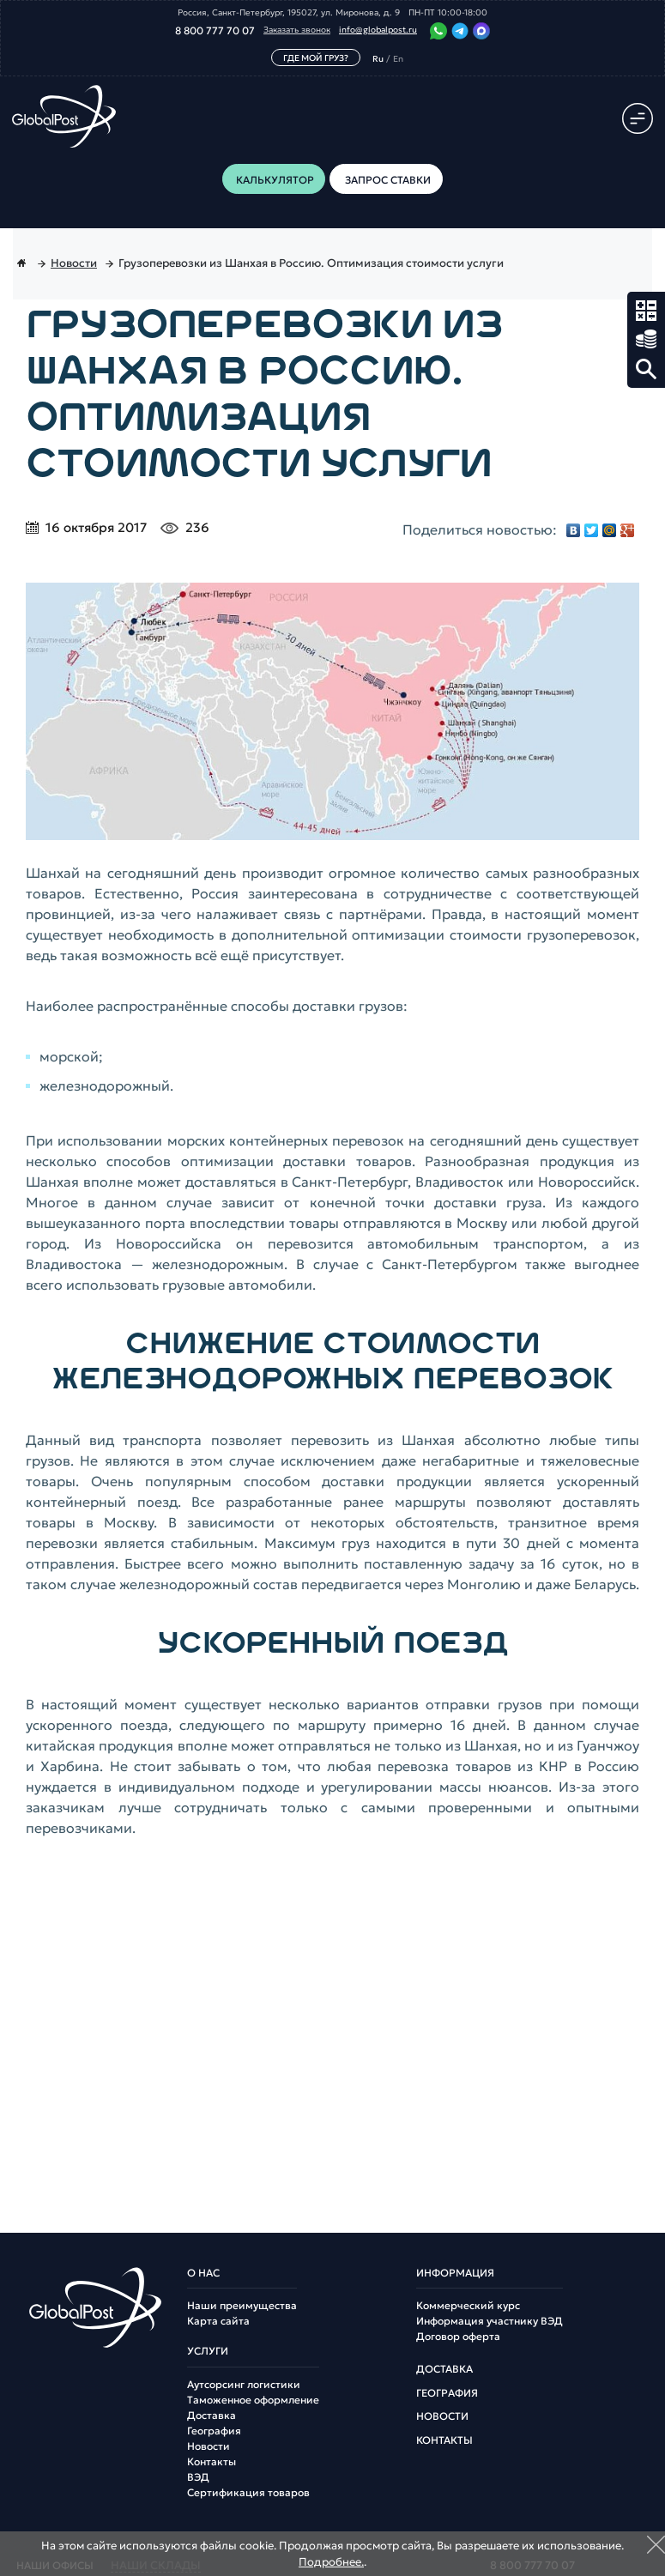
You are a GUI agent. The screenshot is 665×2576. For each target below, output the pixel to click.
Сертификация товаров (248, 2493)
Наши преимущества (242, 2306)
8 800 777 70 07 (215, 31)
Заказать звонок (296, 30)
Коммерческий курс (468, 2306)
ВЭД (198, 2477)
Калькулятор (646, 310)
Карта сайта (218, 2321)
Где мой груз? (315, 57)
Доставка (211, 2416)
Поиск (646, 369)
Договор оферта (458, 2337)
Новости (208, 2446)
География (214, 2431)
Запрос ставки (646, 340)
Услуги (207, 2351)
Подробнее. (331, 2562)
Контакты (211, 2462)
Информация (455, 2273)
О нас (203, 2273)
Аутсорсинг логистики (243, 2385)
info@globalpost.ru (378, 30)
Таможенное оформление (253, 2400)
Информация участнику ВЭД (489, 2321)
